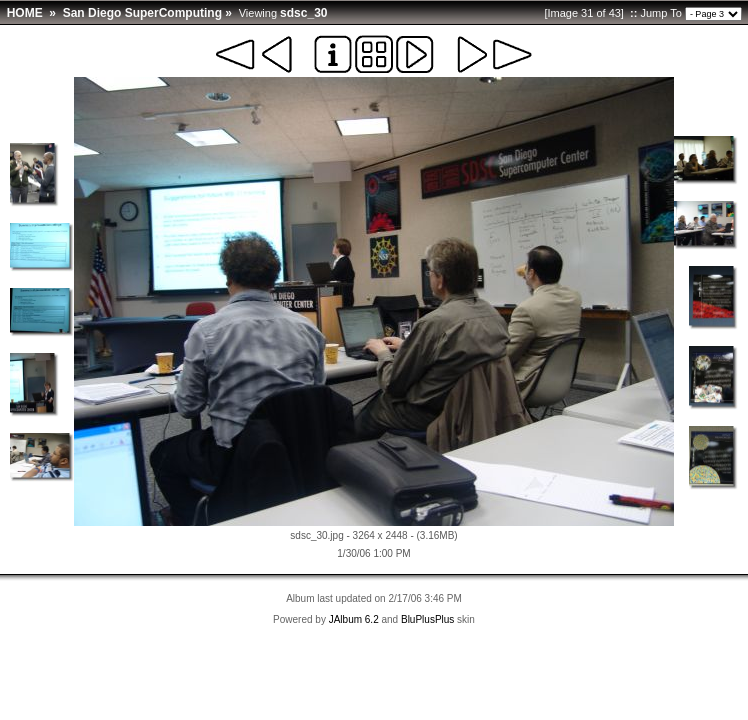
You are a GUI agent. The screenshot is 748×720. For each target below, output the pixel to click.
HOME (25, 13)
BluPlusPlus (427, 619)
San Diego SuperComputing (142, 13)
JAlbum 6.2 (354, 619)
